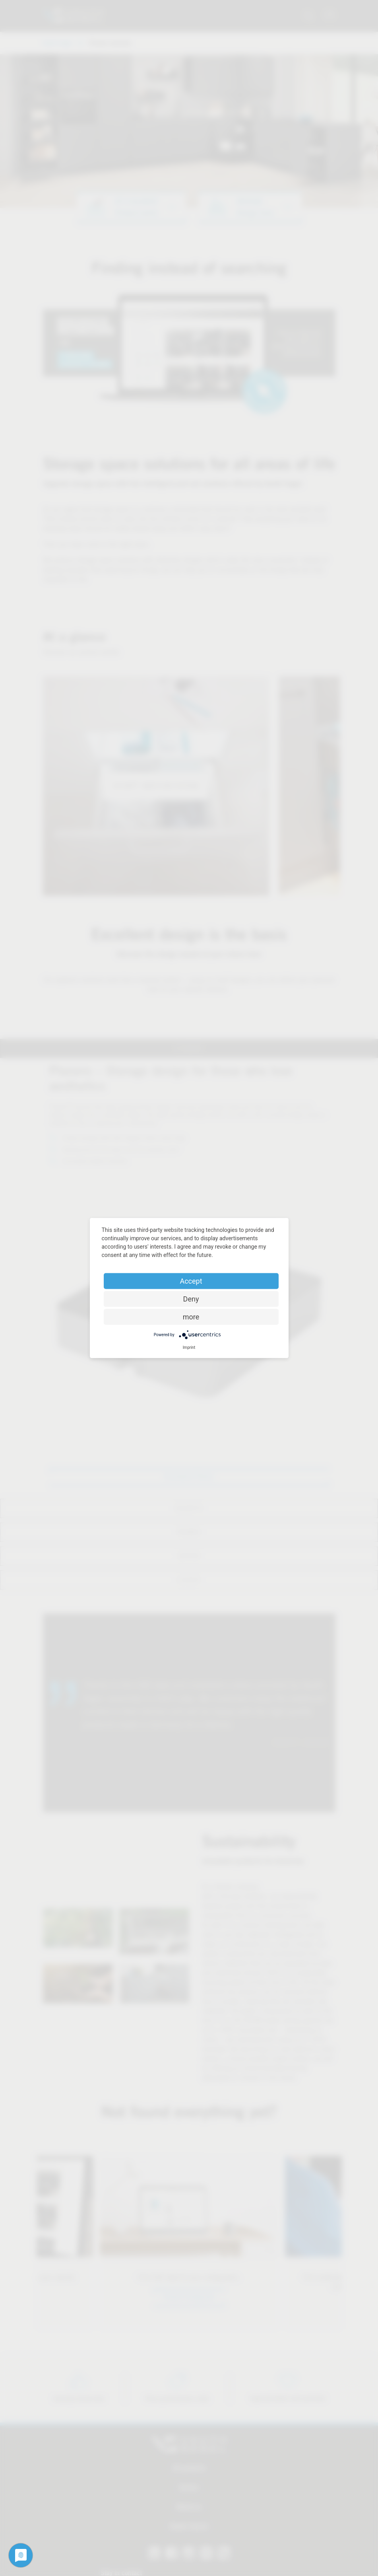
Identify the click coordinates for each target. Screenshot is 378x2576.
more (191, 1317)
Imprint (189, 1347)
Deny (191, 1299)
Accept (191, 1281)
